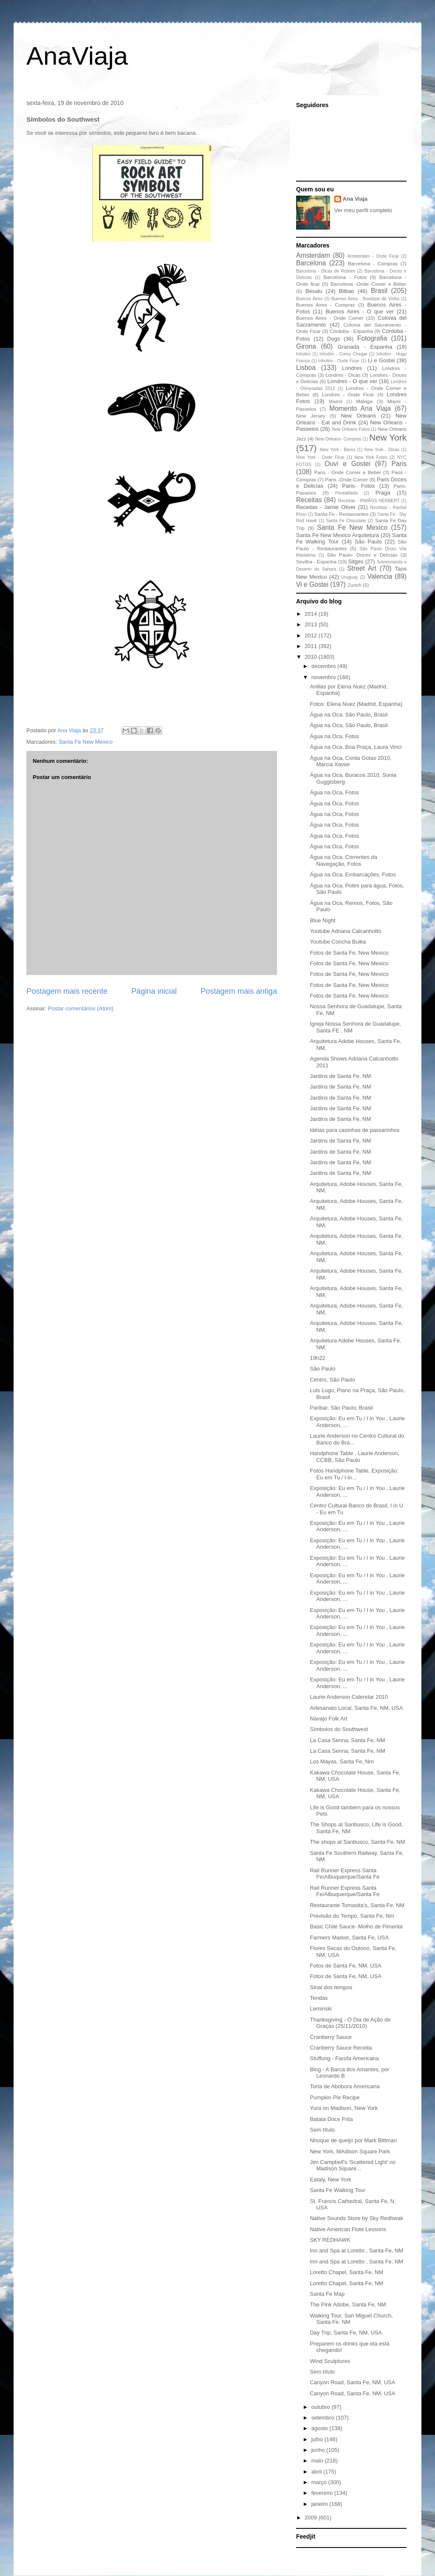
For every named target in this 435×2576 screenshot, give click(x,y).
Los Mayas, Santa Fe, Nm (341, 1761)
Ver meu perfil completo (363, 210)
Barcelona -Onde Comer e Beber (368, 284)
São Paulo (368, 541)
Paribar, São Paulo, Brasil (341, 1408)
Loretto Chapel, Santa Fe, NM (346, 2272)
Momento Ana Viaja (360, 408)
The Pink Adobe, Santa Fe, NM (348, 2304)
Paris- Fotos (358, 486)
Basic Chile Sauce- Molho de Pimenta (356, 1926)
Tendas (319, 1998)
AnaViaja (77, 56)
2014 (312, 614)
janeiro (320, 2504)
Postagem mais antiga (239, 991)
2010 (312, 657)
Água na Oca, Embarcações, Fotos (352, 874)
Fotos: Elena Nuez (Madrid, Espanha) (356, 704)
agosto (320, 2428)
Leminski (320, 2008)
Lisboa (306, 367)
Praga (383, 492)
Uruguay (349, 577)
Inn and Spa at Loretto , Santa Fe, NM (356, 2250)
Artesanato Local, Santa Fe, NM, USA (356, 1708)
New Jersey (310, 415)
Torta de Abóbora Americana (344, 2086)
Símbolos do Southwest (339, 1729)
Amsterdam (313, 255)
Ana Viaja (355, 199)
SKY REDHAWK (330, 2240)
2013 (312, 624)
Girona (306, 346)
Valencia (380, 576)
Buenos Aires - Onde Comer (329, 318)
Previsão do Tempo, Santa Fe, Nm (352, 1916)
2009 (312, 2517)
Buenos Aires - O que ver (359, 311)
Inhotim (303, 354)
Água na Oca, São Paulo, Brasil (348, 714)
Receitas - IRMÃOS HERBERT (369, 500)
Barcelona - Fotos (345, 277)
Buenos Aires (309, 298)
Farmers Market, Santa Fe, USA (349, 1937)
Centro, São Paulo (332, 1379)
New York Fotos (370, 457)
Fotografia (372, 338)
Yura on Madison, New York (344, 2108)
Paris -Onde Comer (346, 479)
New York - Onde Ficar (320, 457)
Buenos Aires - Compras (325, 304)
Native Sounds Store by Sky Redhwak (356, 2218)
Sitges (356, 561)
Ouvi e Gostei (347, 463)
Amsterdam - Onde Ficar (373, 256)
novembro (324, 677)
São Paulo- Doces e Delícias (362, 554)
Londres (352, 368)
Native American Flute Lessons (348, 2229)
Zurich (354, 585)
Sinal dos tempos (331, 1987)
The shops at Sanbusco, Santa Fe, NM (357, 1842)
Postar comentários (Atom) (81, 1008)
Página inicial (154, 991)
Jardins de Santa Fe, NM (340, 1076)
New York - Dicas (381, 449)
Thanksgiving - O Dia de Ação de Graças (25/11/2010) (350, 2023)
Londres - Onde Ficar (348, 394)
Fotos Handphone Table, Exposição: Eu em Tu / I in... (354, 1474)
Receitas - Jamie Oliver (326, 507)
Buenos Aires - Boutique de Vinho (365, 298)
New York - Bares (338, 449)
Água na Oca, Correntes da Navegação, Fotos (343, 860)
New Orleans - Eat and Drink (351, 419)
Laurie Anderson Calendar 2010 (349, 1697)
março (319, 2482)
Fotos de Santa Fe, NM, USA (345, 1965)
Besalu (313, 291)
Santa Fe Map (327, 2294)
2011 (312, 646)
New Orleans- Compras (338, 439)
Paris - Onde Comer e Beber (347, 472)
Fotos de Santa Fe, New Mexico (349, 953)
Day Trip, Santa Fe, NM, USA (346, 2332)
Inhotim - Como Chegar (343, 354)
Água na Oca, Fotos (334, 736)
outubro (321, 2407)
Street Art (361, 568)
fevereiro (322, 2493)
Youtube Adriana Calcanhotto (345, 931)
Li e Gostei (381, 360)
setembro (323, 2417)
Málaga (364, 401)
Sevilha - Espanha (316, 561)
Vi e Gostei (312, 584)
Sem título (322, 2130)
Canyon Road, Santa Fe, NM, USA (352, 2382)
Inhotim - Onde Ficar (338, 360)
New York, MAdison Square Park (350, 2151)
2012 (312, 635)
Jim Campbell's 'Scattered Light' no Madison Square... (352, 2165)
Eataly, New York (330, 2179)
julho (318, 2439)
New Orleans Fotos (351, 429)
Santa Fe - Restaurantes (341, 514)
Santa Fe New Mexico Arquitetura (337, 535)
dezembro (324, 666)
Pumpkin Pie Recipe (334, 2097)
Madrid (335, 401)
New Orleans (358, 415)
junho (318, 2450)
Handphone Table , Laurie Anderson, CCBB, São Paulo (354, 1456)
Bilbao (346, 291)
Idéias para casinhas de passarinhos (354, 1130)
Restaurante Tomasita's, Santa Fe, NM (357, 1905)
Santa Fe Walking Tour (337, 2190)
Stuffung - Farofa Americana (344, 2058)
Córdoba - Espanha (351, 331)
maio (318, 2460)
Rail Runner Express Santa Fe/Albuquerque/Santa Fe (344, 1873)
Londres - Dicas (343, 375)
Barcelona (311, 263)
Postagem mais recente (66, 991)
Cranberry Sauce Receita (341, 2047)
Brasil (379, 290)
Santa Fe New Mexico (86, 742)
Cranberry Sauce (330, 2037)
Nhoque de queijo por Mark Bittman (353, 2140)
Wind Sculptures (330, 2361)
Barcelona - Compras (373, 263)
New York (388, 437)
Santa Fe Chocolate (346, 520)
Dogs (333, 339)
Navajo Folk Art (328, 1718)
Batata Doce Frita (331, 2119)
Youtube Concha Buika (338, 941)
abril (317, 2471)
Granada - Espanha (365, 347)
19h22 (317, 1358)
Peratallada (346, 493)
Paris (399, 463)
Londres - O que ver (353, 381)
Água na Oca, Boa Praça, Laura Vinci (355, 747)
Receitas (309, 499)
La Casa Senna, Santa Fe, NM (347, 1740)
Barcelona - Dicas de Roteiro (325, 271)
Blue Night (322, 920)
